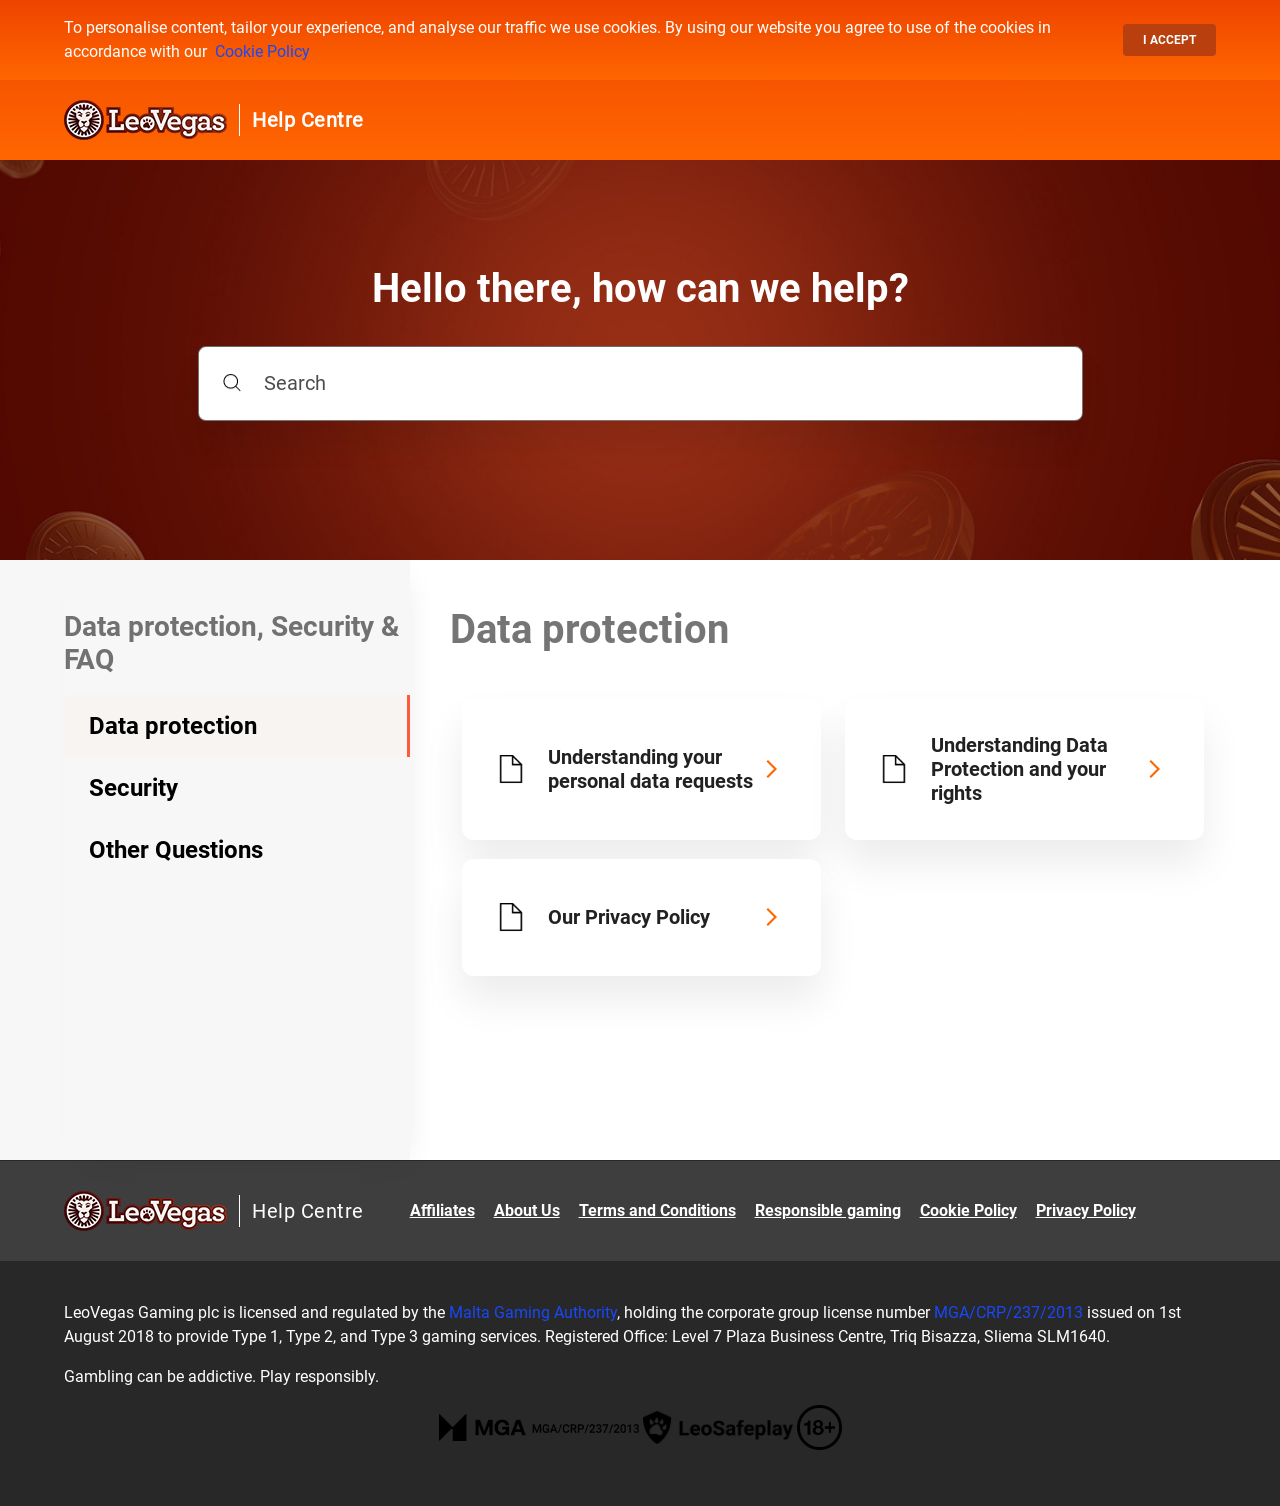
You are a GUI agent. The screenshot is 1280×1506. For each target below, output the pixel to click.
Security (133, 788)
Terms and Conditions (657, 1210)
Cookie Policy (262, 51)
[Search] (640, 383)
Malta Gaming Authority (533, 1312)
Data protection (173, 726)
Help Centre (308, 120)
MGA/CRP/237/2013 (1008, 1312)
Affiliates (442, 1210)
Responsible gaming (828, 1210)
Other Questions (176, 850)
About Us (527, 1210)
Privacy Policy (1086, 1210)
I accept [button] (1169, 40)
